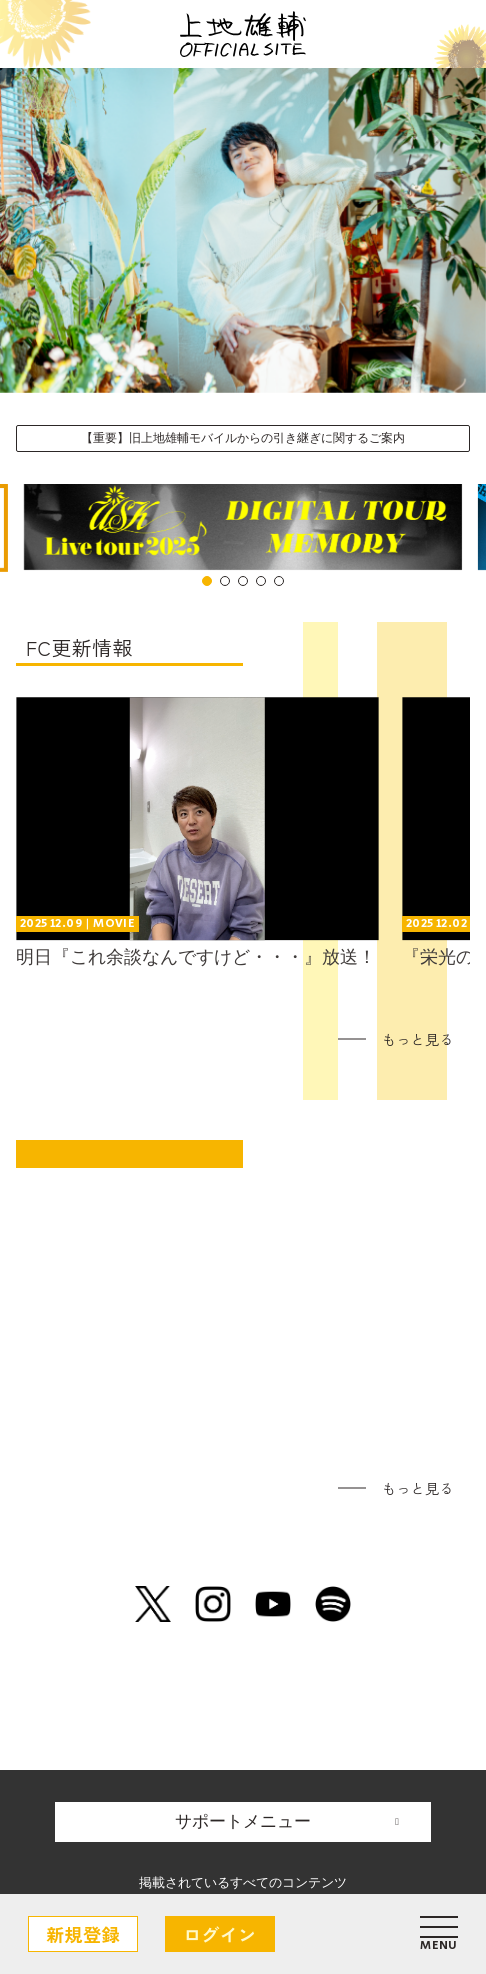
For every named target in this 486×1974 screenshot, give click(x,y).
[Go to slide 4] (261, 581)
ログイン (220, 1934)
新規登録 (83, 1934)
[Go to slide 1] (207, 581)
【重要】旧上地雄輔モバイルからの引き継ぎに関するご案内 (243, 438)
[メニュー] (439, 1934)
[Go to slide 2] (225, 581)
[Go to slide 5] (279, 581)
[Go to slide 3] (243, 581)
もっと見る (418, 1039)
